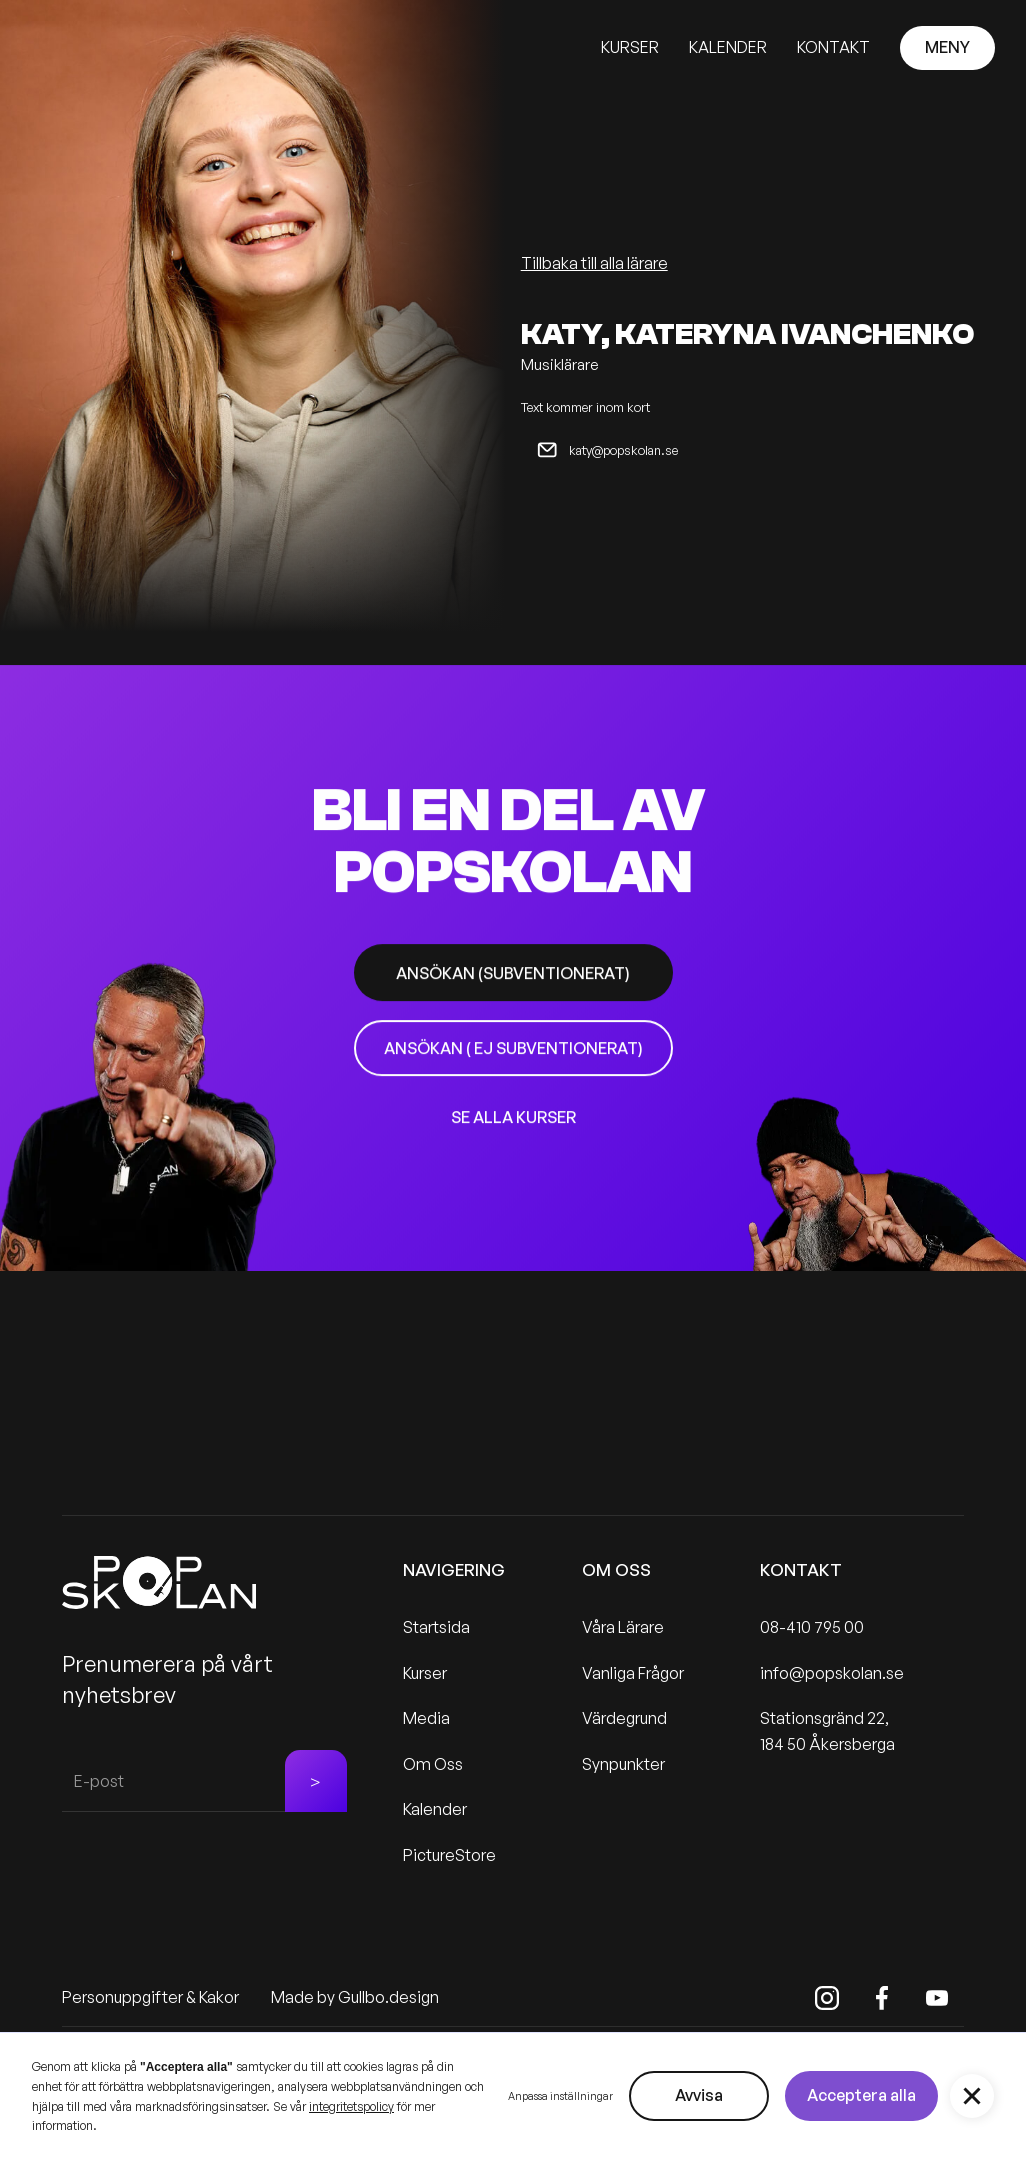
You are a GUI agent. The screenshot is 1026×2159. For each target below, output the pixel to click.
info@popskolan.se (832, 1673)
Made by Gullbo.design (355, 1997)
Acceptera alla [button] (861, 2095)
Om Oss (433, 1764)
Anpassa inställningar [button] (560, 2096)
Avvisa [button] (699, 2095)
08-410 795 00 (812, 1627)
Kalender (435, 1809)
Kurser (425, 1673)
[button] (972, 2096)
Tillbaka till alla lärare (594, 263)
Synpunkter (623, 1764)
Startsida (436, 1627)
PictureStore (449, 1855)
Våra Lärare (623, 1627)
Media (426, 1718)
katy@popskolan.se (623, 450)
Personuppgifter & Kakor (150, 1997)
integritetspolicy (351, 2106)
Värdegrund (624, 1718)
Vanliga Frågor (633, 1673)
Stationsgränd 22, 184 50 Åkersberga (827, 1731)
